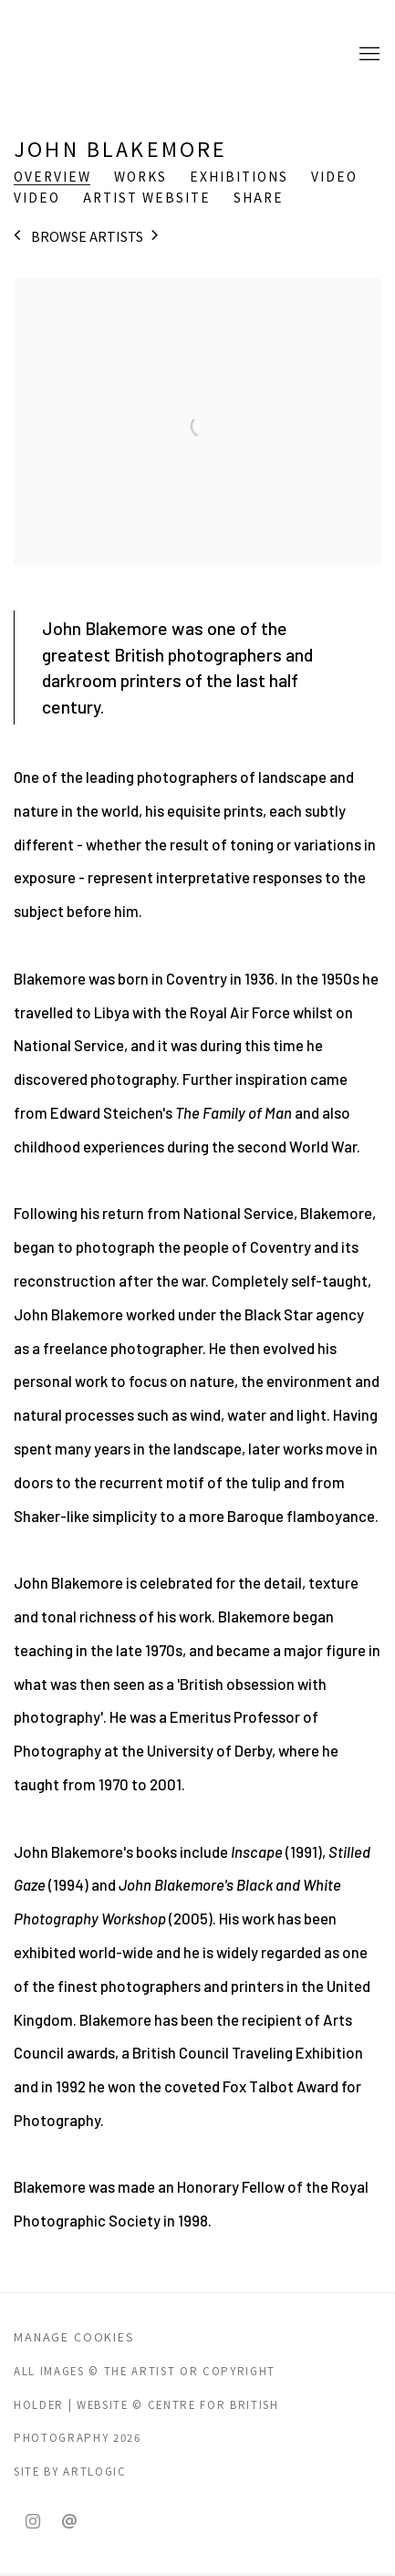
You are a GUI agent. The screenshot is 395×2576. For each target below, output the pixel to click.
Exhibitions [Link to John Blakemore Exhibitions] (239, 177)
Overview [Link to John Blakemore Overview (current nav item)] (52, 177)
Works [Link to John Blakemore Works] (140, 177)
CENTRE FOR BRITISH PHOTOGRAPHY (87, 54)
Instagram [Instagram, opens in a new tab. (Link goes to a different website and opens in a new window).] (33, 2522)
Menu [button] (367, 54)
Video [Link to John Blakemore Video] (334, 177)
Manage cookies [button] (74, 2336)
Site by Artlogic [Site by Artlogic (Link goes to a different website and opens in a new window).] (70, 2471)
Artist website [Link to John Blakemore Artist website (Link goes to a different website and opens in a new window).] (147, 198)
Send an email (69, 2522)
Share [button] (259, 198)
